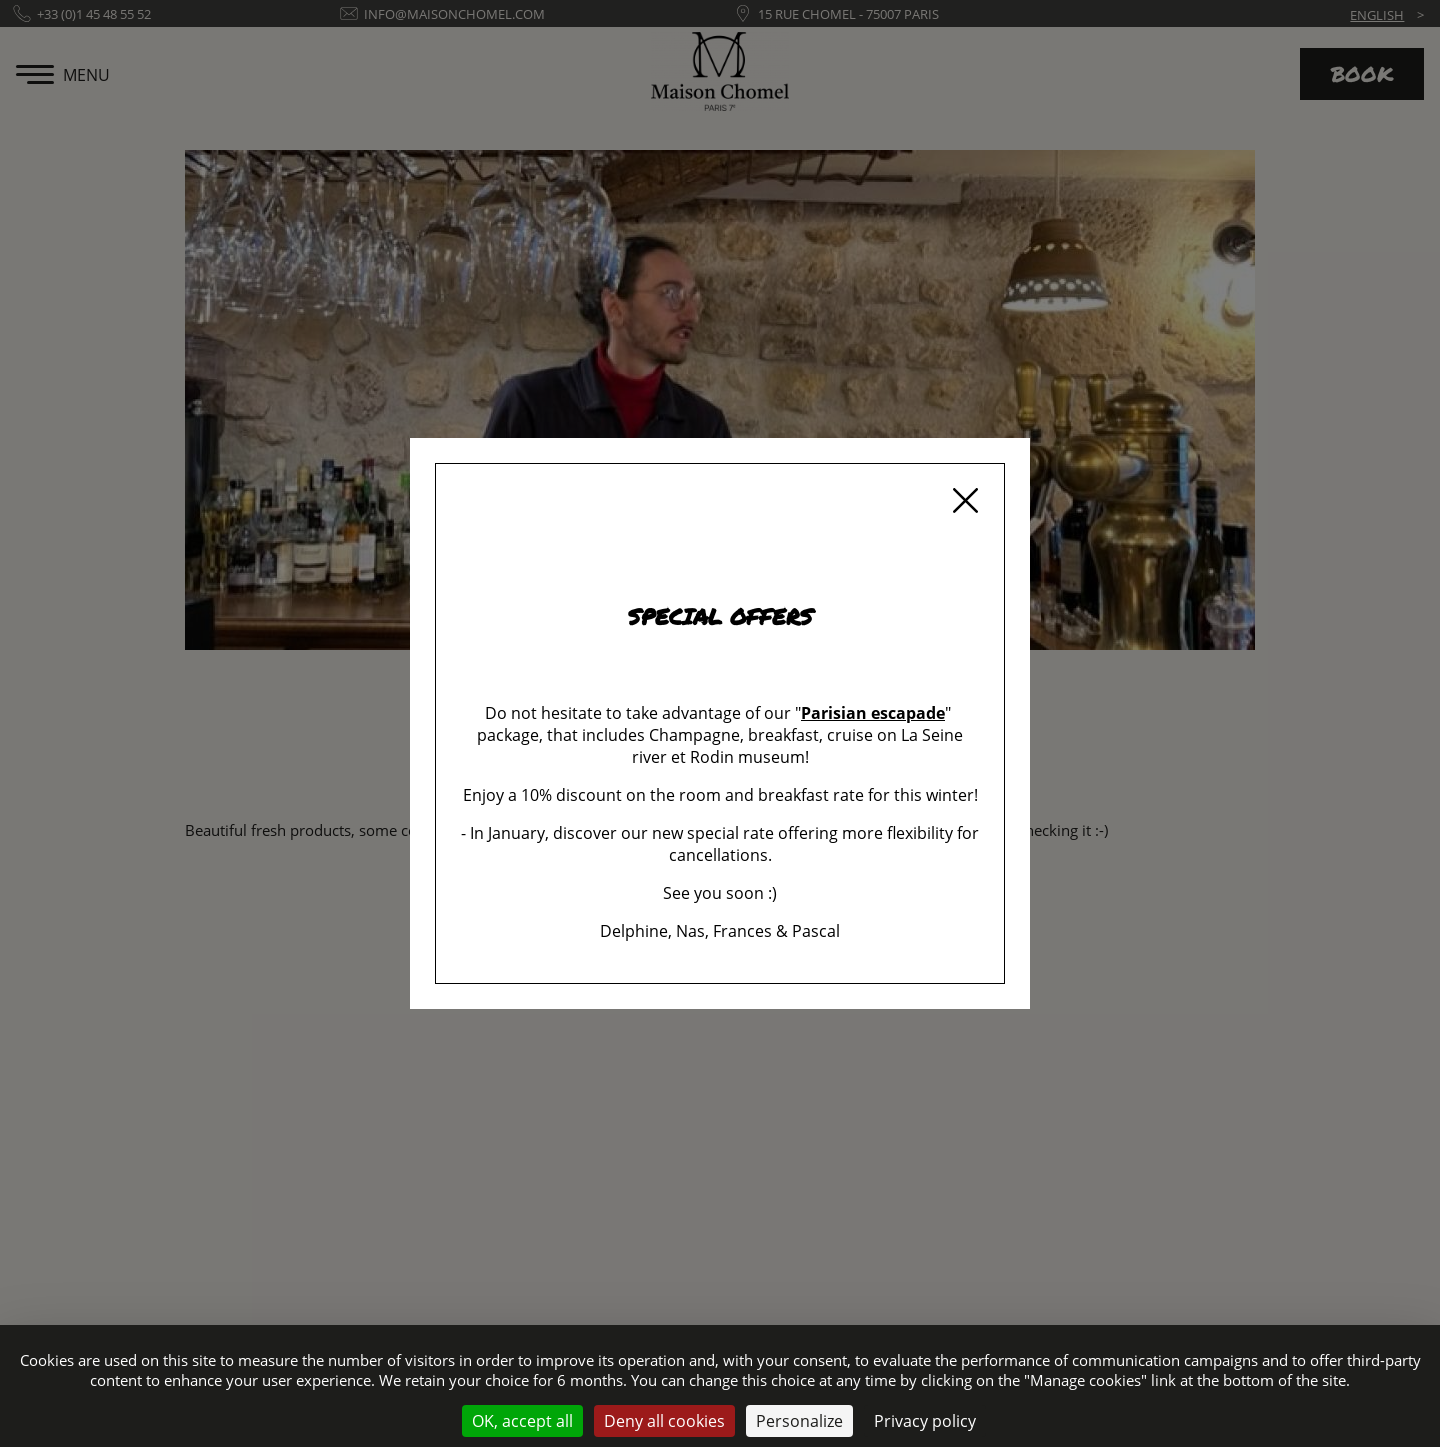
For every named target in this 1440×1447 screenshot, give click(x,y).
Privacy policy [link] (925, 1421)
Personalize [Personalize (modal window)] (799, 1421)
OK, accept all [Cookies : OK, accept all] (522, 1421)
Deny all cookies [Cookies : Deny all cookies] (664, 1421)
